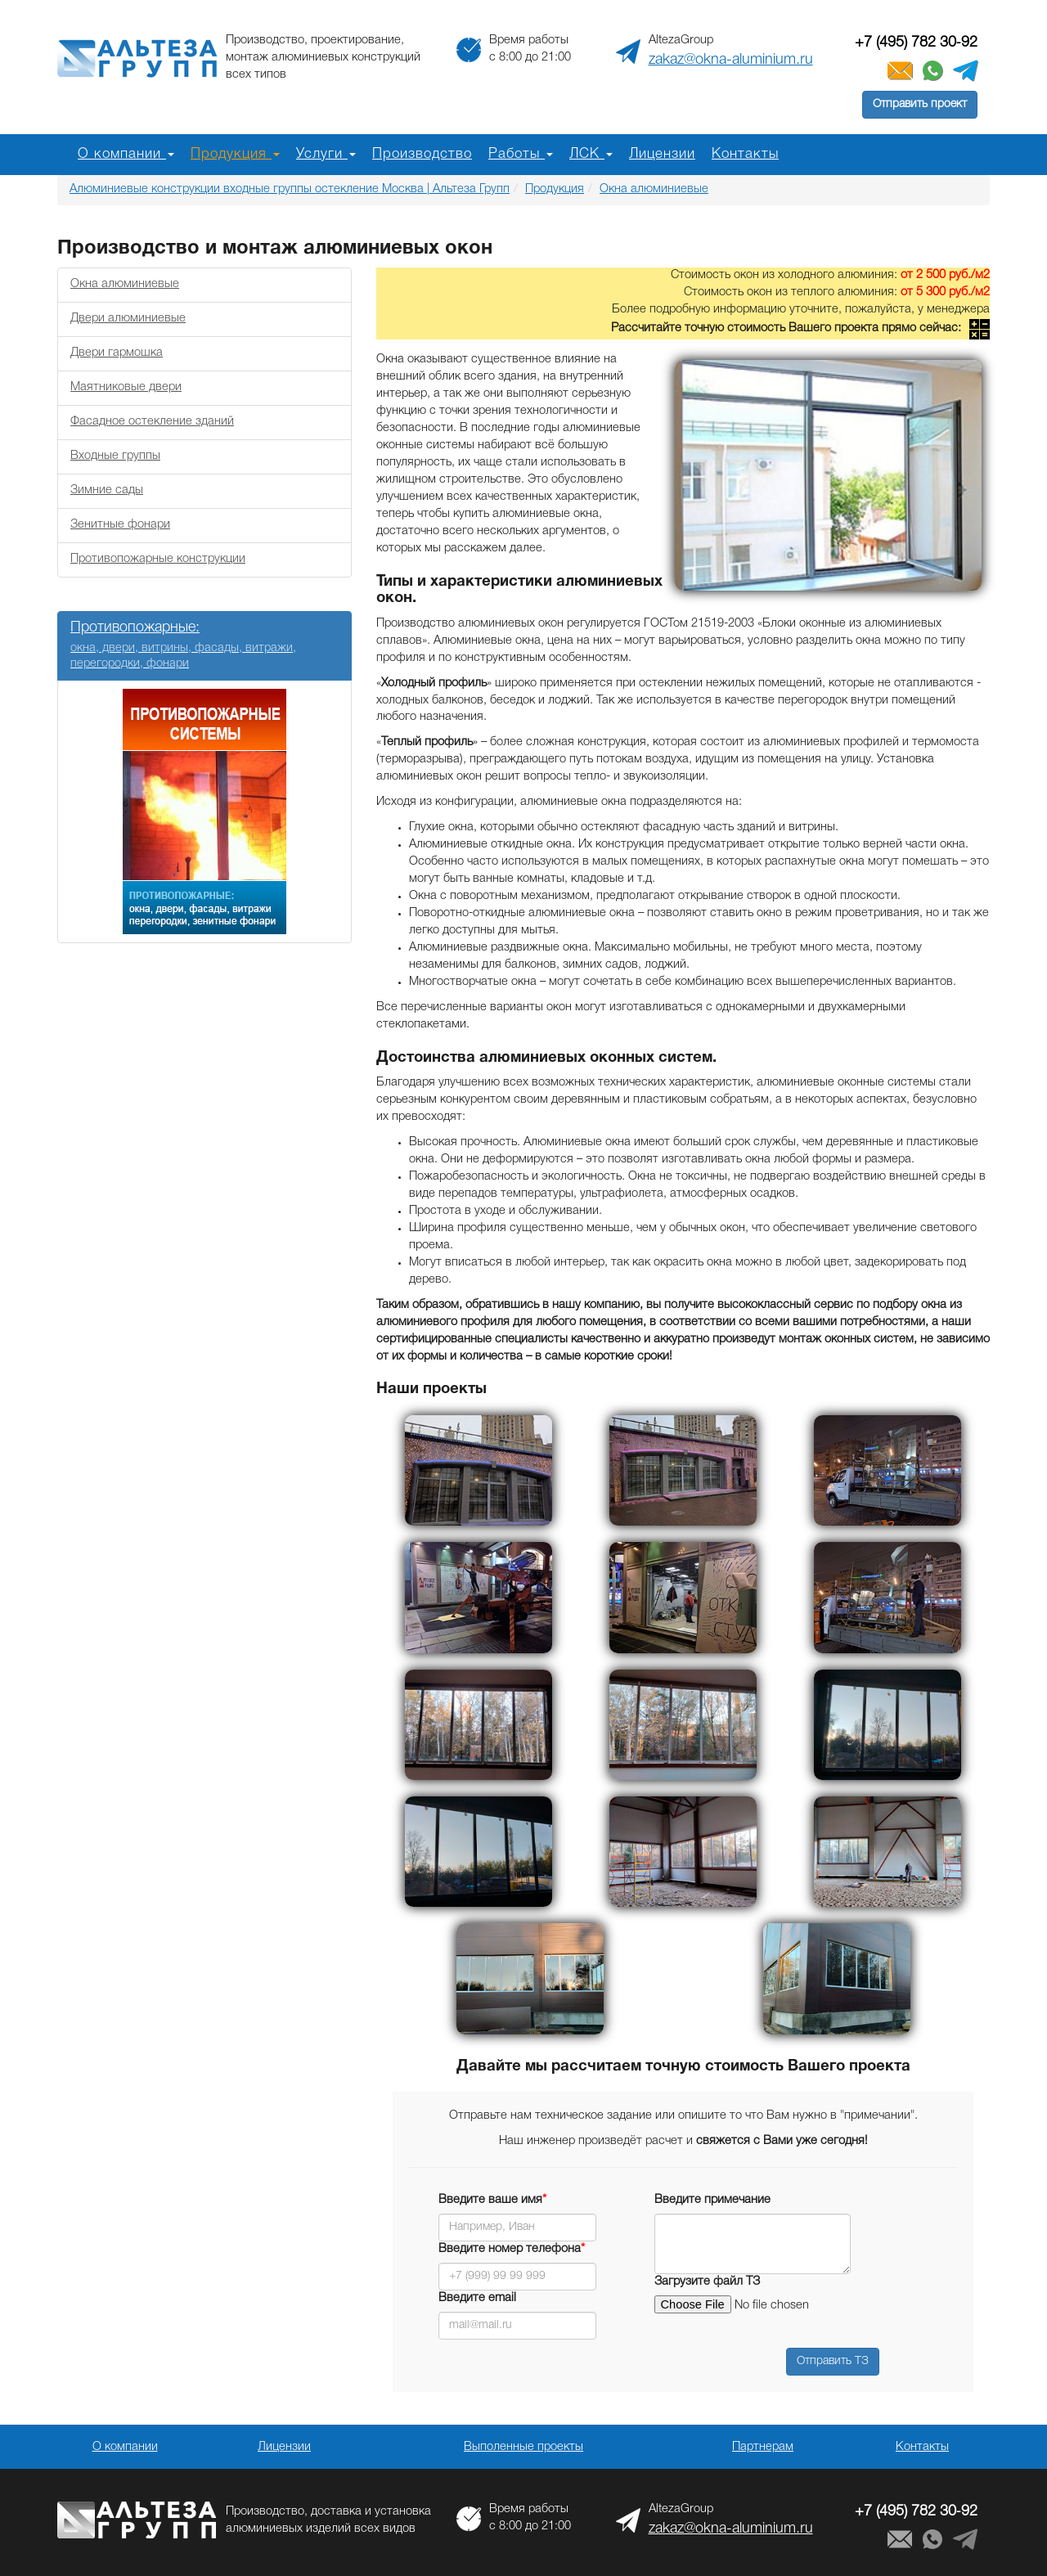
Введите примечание (712, 2200)
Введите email (477, 2298)
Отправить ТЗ (833, 2361)
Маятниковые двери (126, 387)
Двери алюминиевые (128, 318)
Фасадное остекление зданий (152, 421)
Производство (422, 154)
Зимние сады (106, 490)
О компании (126, 154)
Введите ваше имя (492, 2200)
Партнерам (762, 2447)
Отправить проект (920, 104)
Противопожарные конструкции (157, 559)
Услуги (326, 154)
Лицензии (662, 154)
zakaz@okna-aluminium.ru (731, 59)
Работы (520, 154)
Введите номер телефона (511, 2249)
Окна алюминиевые (654, 189)
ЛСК (591, 154)
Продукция (235, 154)
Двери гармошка (116, 353)
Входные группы (115, 456)
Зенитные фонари (120, 524)
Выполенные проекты (523, 2447)
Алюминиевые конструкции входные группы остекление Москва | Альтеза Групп (290, 189)
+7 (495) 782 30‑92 (916, 42)
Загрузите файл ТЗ (707, 2282)
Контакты (745, 154)
